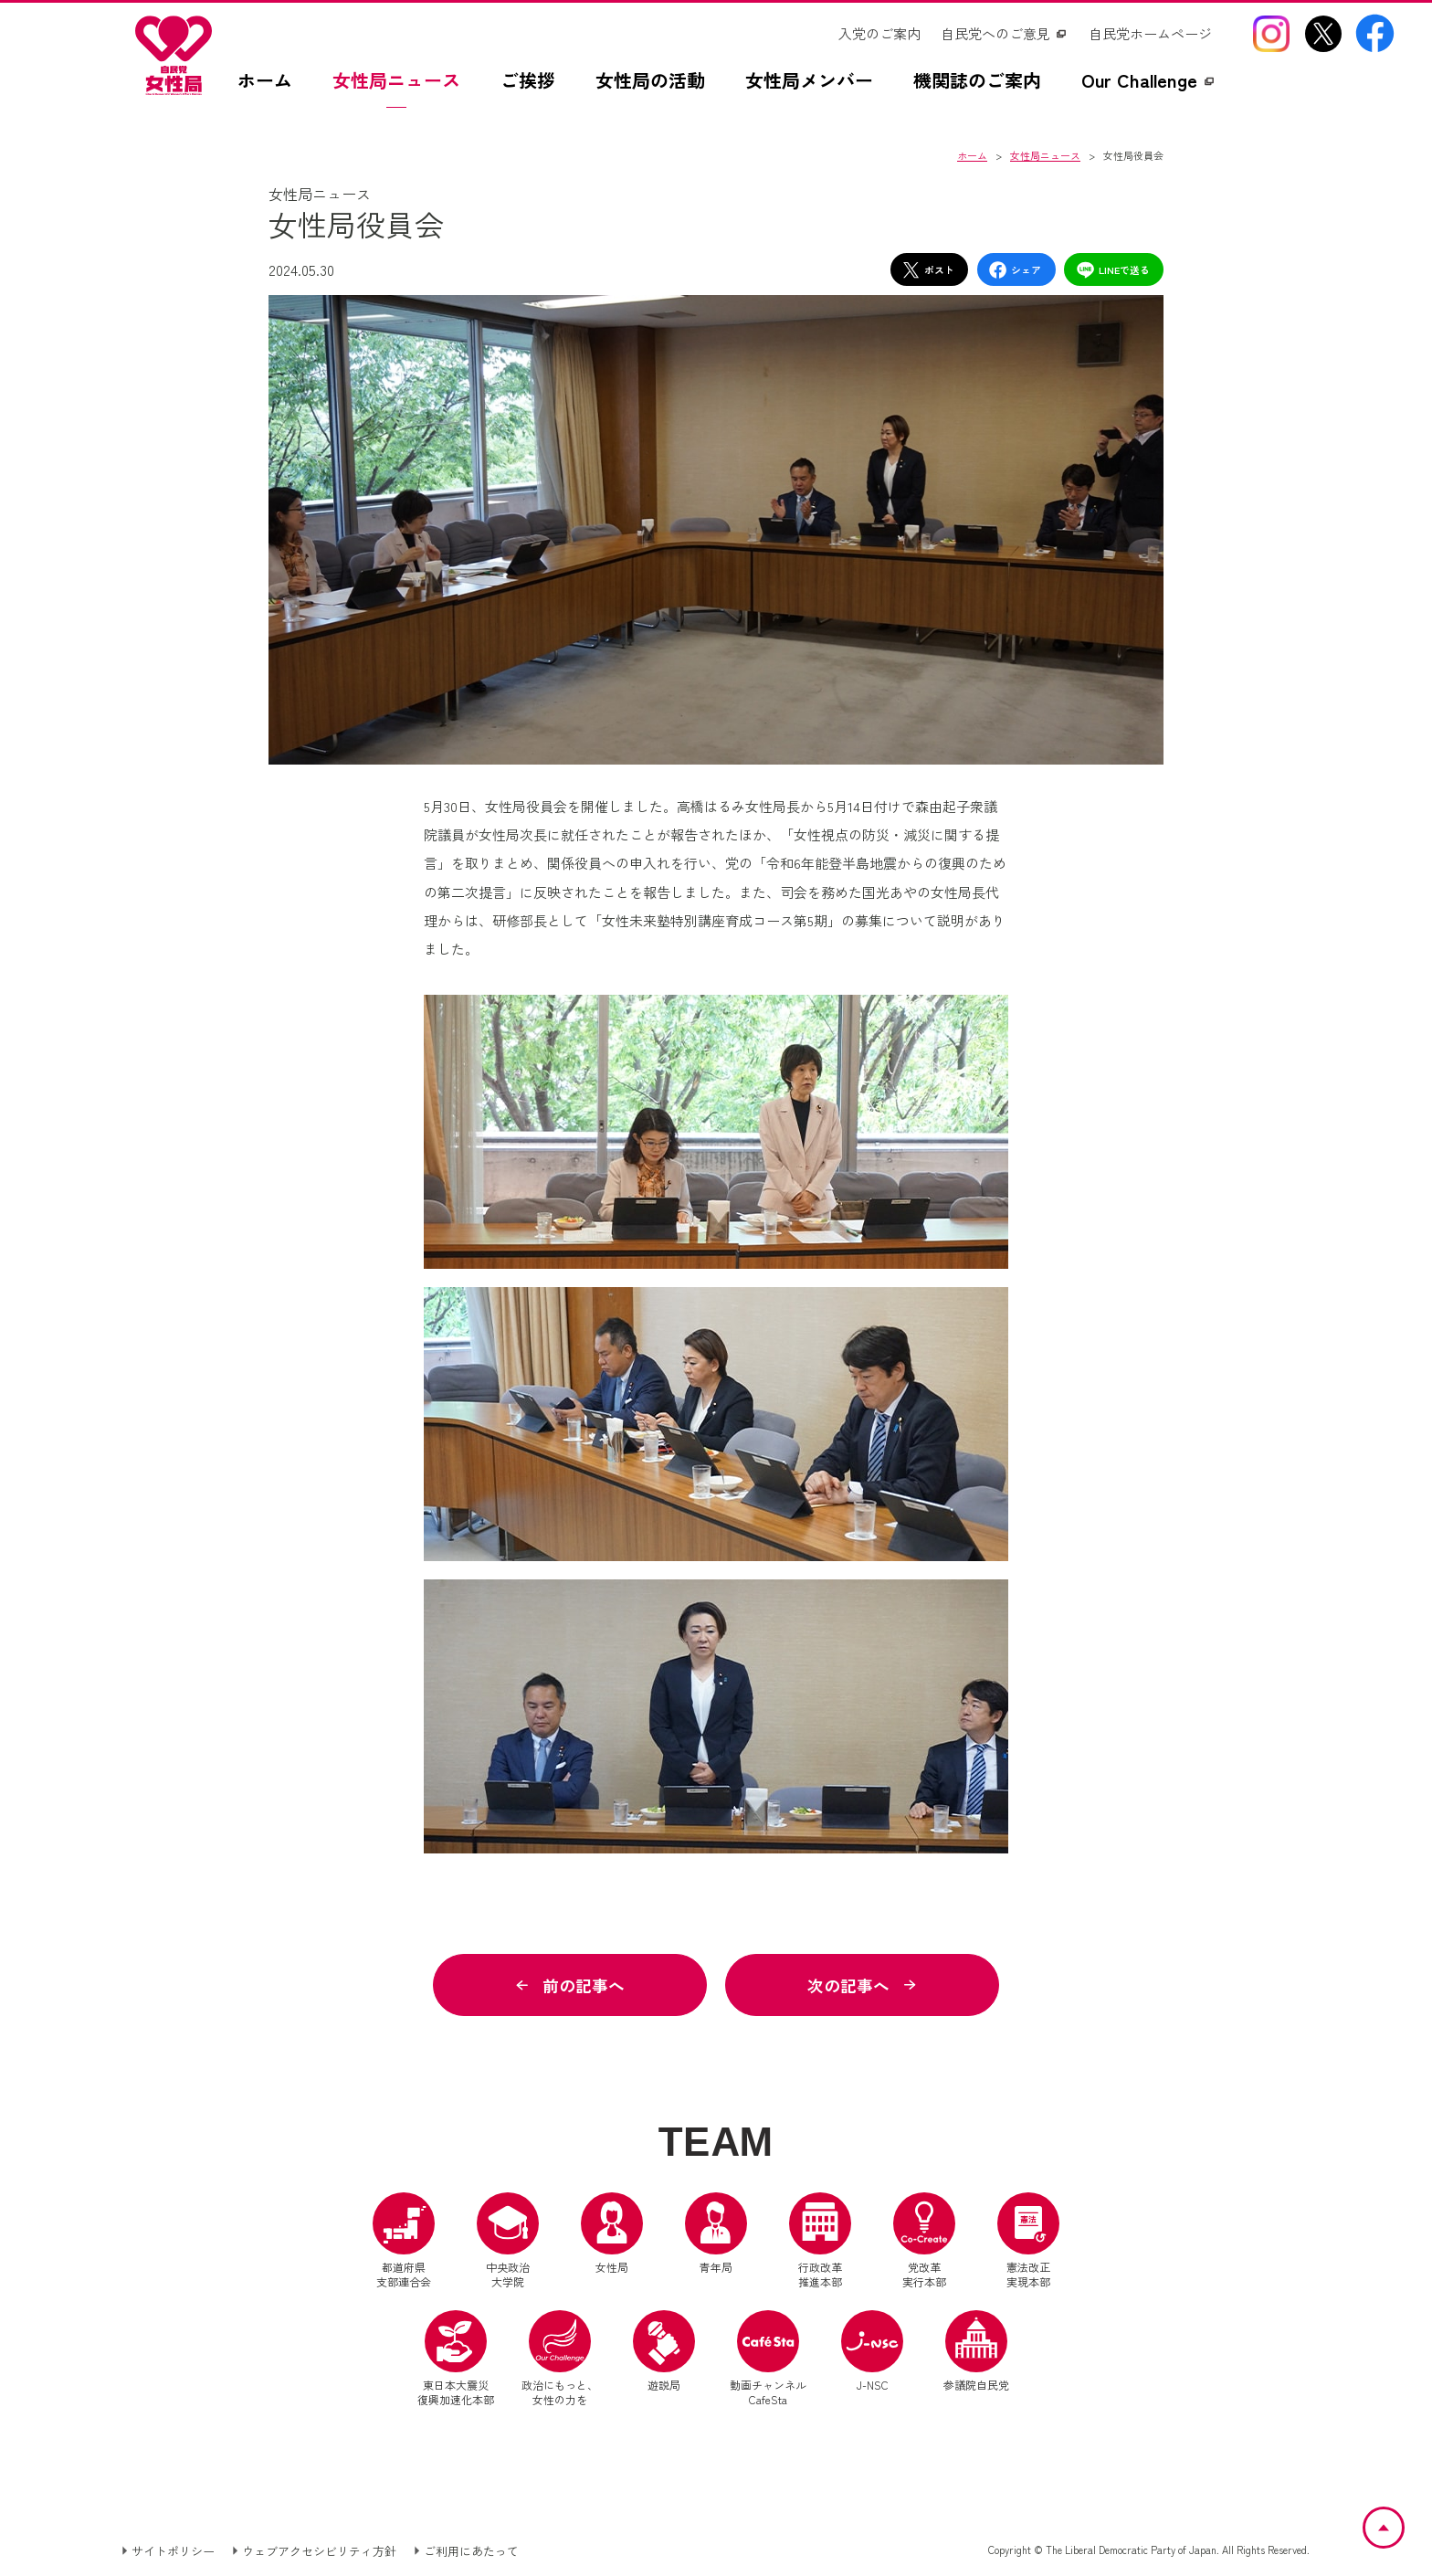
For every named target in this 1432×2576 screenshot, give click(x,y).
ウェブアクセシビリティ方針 (319, 2551)
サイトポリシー (173, 2551)
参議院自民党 (976, 2352)
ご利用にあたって (471, 2551)
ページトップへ (1403, 2518)
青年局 (716, 2234)
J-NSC (872, 2352)
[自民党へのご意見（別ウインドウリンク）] (1005, 34)
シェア (1014, 270)
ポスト (927, 270)
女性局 (612, 2234)
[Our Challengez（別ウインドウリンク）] (1148, 89)
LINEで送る (1113, 270)
